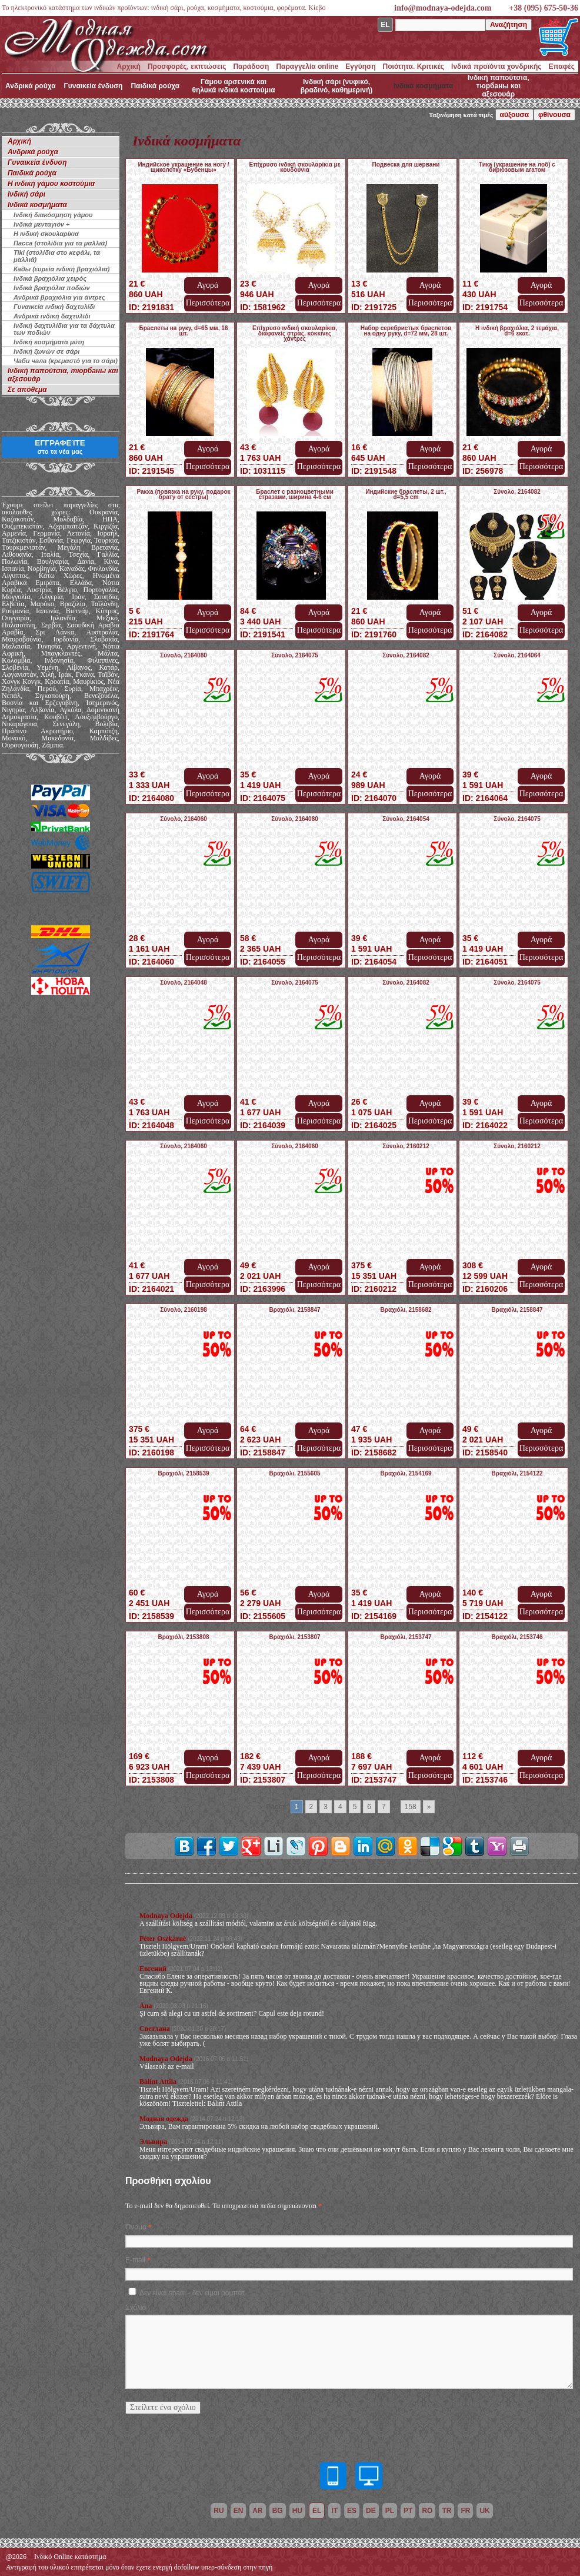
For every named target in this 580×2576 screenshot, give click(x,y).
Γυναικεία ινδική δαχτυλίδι (54, 306)
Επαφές (562, 66)
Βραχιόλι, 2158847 (294, 1310)
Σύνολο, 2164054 (405, 819)
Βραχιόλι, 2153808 (183, 1637)
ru (219, 2511)
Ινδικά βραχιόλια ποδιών (52, 287)
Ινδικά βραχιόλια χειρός (50, 278)
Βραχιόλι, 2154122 (516, 1473)
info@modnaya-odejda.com (442, 8)
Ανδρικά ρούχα (30, 86)
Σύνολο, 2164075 (294, 655)
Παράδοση (251, 66)
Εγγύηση (360, 66)
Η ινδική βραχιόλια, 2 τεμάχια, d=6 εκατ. (517, 331)
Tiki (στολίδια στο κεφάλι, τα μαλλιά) (57, 256)
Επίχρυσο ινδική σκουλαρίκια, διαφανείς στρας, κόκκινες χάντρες (294, 333)
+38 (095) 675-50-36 (543, 8)
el (316, 2511)
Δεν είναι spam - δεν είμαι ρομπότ (192, 2293)
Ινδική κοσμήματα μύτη (49, 341)
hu (297, 2511)
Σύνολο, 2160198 (183, 1310)
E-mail (135, 2260)
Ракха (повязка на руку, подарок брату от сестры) (183, 494)
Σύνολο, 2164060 (183, 819)
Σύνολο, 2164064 (517, 655)
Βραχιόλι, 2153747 (405, 1637)
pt (408, 2511)
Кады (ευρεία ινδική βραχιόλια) (61, 268)
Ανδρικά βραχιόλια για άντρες (59, 297)
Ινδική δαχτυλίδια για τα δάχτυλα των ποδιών (64, 329)
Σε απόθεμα (27, 389)
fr (465, 2511)
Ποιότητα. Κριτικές (414, 66)
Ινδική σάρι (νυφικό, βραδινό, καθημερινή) (337, 86)
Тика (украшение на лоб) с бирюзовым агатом (517, 167)
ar (257, 2511)
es (351, 2511)
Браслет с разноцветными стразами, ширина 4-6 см (295, 494)
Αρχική (129, 66)
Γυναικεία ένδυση (93, 86)
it (334, 2511)
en (239, 2511)
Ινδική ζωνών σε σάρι (46, 351)
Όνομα (135, 2227)
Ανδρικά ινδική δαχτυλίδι (52, 316)
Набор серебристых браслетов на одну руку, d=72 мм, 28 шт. (406, 331)
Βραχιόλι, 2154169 (405, 1473)
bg (277, 2511)
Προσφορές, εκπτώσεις (187, 66)
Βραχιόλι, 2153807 (294, 1637)
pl (389, 2511)
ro (427, 2511)
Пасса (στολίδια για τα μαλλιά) (60, 243)
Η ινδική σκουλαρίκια (46, 233)
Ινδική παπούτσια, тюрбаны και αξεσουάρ (498, 86)
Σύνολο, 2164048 (183, 982)
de (371, 2511)
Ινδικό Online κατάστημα (70, 2556)
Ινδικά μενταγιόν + (41, 224)
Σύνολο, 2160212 (405, 1146)
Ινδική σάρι (26, 194)
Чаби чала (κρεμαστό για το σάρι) (66, 360)
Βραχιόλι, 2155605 (294, 1473)
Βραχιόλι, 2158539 (183, 1473)
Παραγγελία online (307, 66)
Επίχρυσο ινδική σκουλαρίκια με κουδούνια (295, 167)
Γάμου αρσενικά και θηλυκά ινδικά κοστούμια (233, 86)
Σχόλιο (135, 2308)
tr (446, 2511)
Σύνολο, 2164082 (517, 491)
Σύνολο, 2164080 (183, 655)
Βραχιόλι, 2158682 (405, 1310)
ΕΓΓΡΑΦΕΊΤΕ (60, 446)
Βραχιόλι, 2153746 (516, 1637)
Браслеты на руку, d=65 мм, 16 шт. (183, 331)
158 (410, 1807)
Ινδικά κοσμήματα (423, 86)
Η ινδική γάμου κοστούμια (51, 184)
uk (484, 2511)
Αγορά (208, 285)
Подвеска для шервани (406, 164)
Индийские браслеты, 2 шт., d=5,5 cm (405, 494)
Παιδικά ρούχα (155, 86)
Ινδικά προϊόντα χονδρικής (496, 66)
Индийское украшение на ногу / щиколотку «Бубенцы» (183, 167)
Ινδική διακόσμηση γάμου (53, 214)
